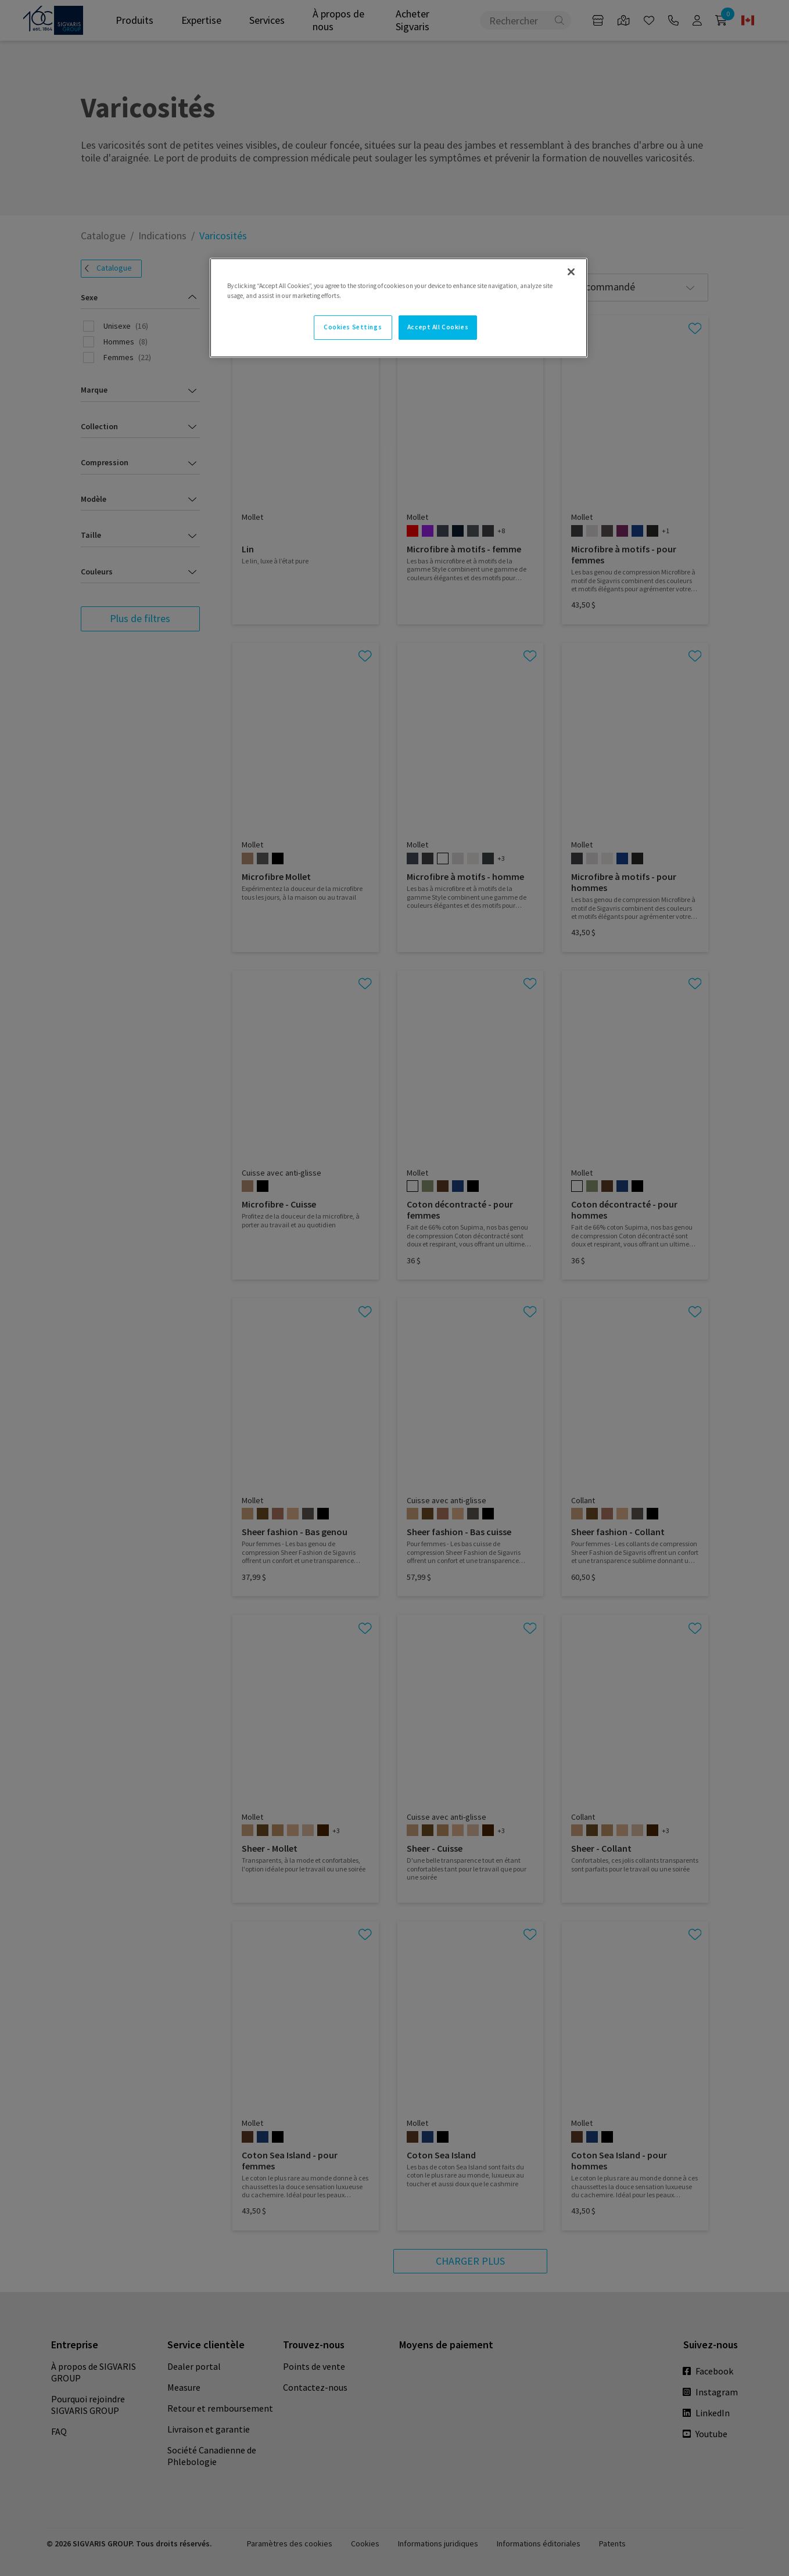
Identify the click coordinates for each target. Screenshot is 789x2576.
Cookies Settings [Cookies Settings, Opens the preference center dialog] (353, 327)
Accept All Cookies (437, 327)
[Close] (571, 272)
